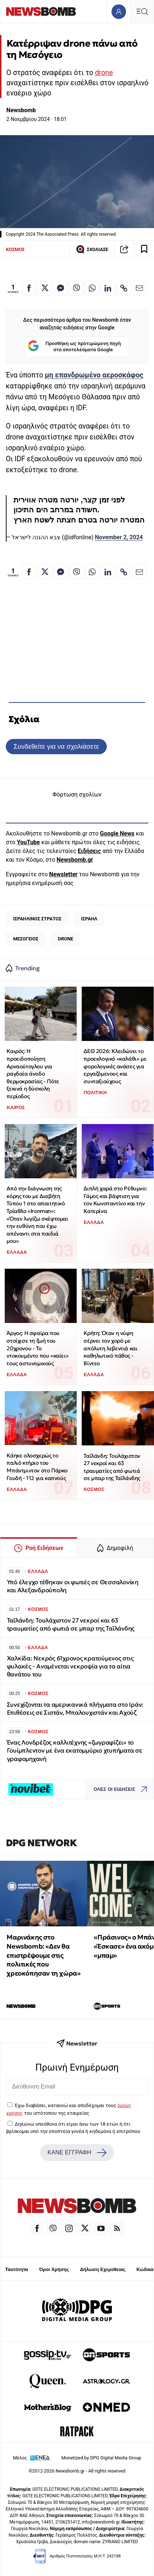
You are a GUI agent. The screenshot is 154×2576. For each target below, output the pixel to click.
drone (104, 72)
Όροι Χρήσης (54, 2269)
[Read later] (144, 249)
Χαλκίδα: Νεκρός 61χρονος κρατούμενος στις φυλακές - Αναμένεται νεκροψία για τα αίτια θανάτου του (70, 1666)
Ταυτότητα (16, 2269)
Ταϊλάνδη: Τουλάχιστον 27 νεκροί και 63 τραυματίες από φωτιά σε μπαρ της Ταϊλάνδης (112, 1467)
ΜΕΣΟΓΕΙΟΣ (25, 938)
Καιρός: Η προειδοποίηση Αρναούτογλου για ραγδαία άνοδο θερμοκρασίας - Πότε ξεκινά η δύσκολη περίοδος (33, 1074)
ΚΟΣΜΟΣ (15, 249)
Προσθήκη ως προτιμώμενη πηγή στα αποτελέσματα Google (74, 346)
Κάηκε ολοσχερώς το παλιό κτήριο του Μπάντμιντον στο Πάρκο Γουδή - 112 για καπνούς (37, 1466)
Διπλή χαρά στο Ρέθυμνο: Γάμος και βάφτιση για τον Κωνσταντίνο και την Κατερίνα (115, 1199)
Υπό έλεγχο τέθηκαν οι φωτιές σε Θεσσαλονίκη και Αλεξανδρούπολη (72, 1586)
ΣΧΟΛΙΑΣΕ (92, 249)
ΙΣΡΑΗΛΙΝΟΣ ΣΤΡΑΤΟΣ (37, 918)
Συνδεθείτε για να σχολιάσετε (56, 746)
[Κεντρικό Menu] (142, 11)
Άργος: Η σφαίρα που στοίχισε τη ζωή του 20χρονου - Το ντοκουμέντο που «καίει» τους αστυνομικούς (37, 1348)
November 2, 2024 (119, 537)
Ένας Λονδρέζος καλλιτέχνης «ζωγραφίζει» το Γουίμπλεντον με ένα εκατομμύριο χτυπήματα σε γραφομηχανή (74, 1750)
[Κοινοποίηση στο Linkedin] (108, 288)
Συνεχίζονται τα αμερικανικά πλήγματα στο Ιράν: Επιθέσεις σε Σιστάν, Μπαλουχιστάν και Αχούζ (75, 1708)
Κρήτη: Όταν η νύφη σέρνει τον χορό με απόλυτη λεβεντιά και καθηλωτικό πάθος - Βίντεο (110, 1348)
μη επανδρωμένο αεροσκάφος (94, 375)
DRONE (65, 938)
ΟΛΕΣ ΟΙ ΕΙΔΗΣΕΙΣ (122, 1789)
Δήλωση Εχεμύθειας (102, 2269)
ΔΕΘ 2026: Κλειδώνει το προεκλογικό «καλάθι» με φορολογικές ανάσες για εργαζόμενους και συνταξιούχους (115, 1066)
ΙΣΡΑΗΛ (89, 918)
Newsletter (63, 874)
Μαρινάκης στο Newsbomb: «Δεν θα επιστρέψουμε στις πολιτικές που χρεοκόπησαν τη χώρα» (43, 1955)
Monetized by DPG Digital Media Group (101, 2457)
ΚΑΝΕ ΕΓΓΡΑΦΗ (77, 2152)
